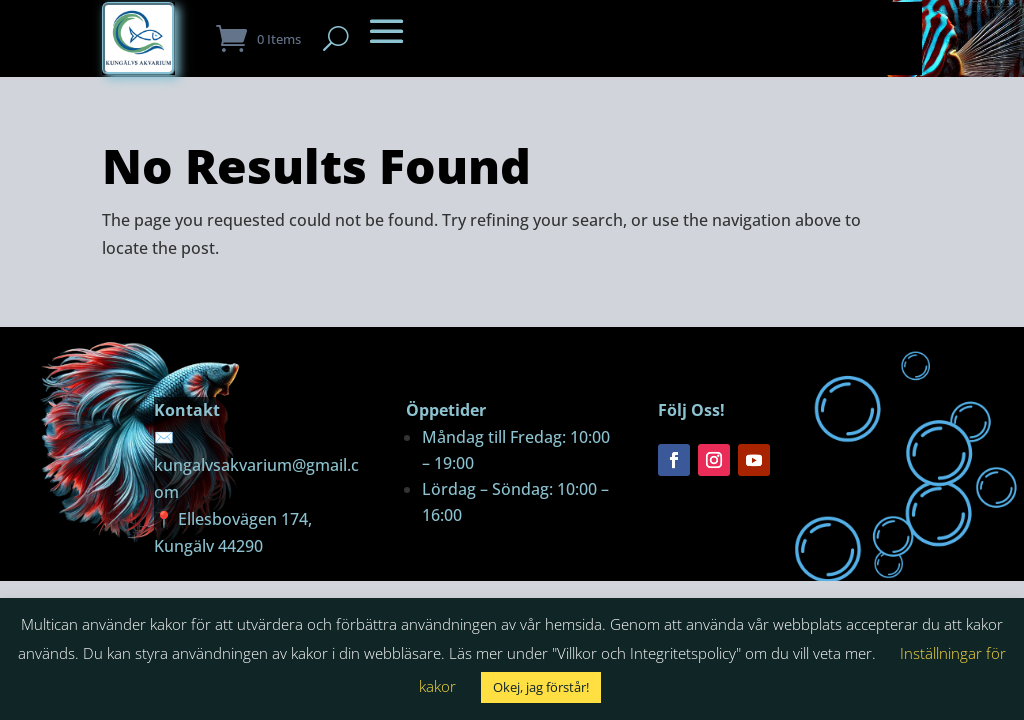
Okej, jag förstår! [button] (541, 687)
